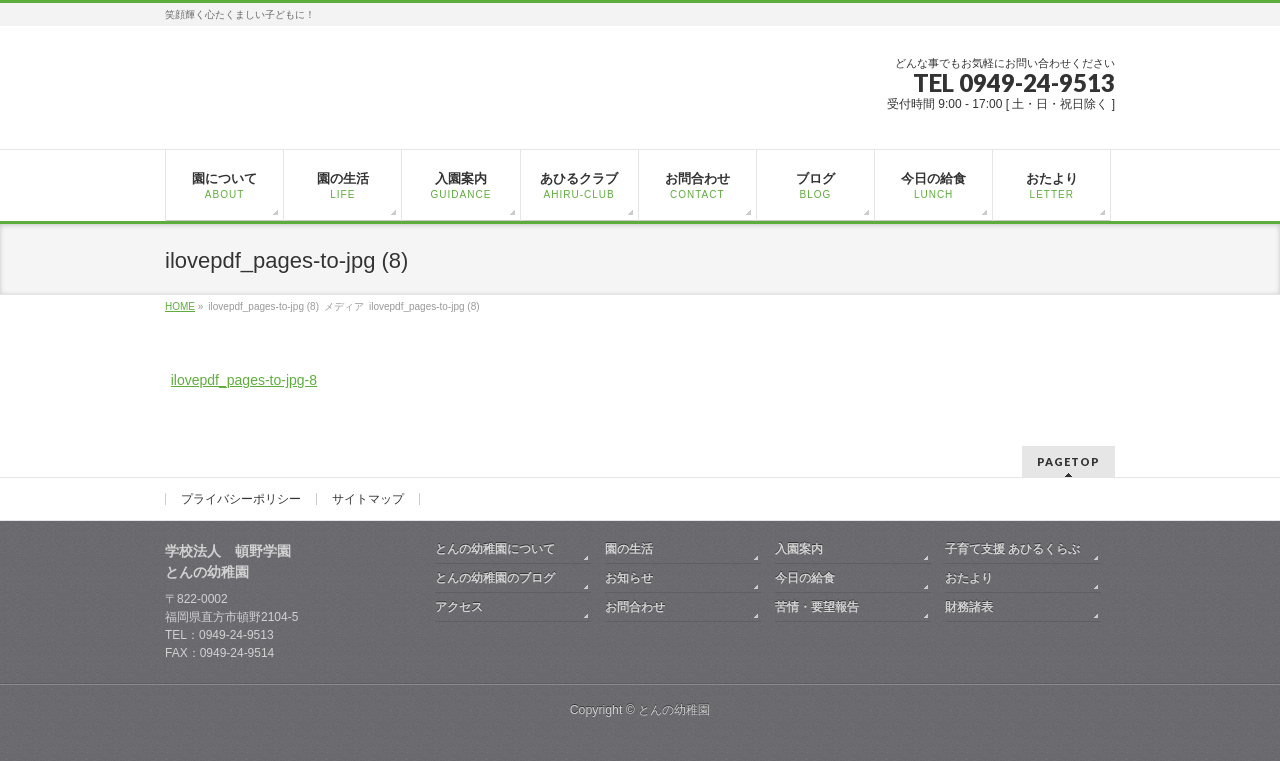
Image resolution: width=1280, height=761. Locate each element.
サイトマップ (368, 499)
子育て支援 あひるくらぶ (1012, 549)
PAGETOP (1068, 461)
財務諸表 (969, 607)
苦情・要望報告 (817, 607)
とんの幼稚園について (495, 549)
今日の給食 (805, 578)
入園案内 (799, 549)
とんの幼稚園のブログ (495, 578)
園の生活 (629, 549)
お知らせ (629, 578)
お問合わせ (635, 607)
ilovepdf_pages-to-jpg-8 (244, 380)
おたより (969, 578)
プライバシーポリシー (241, 499)
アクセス (459, 607)
